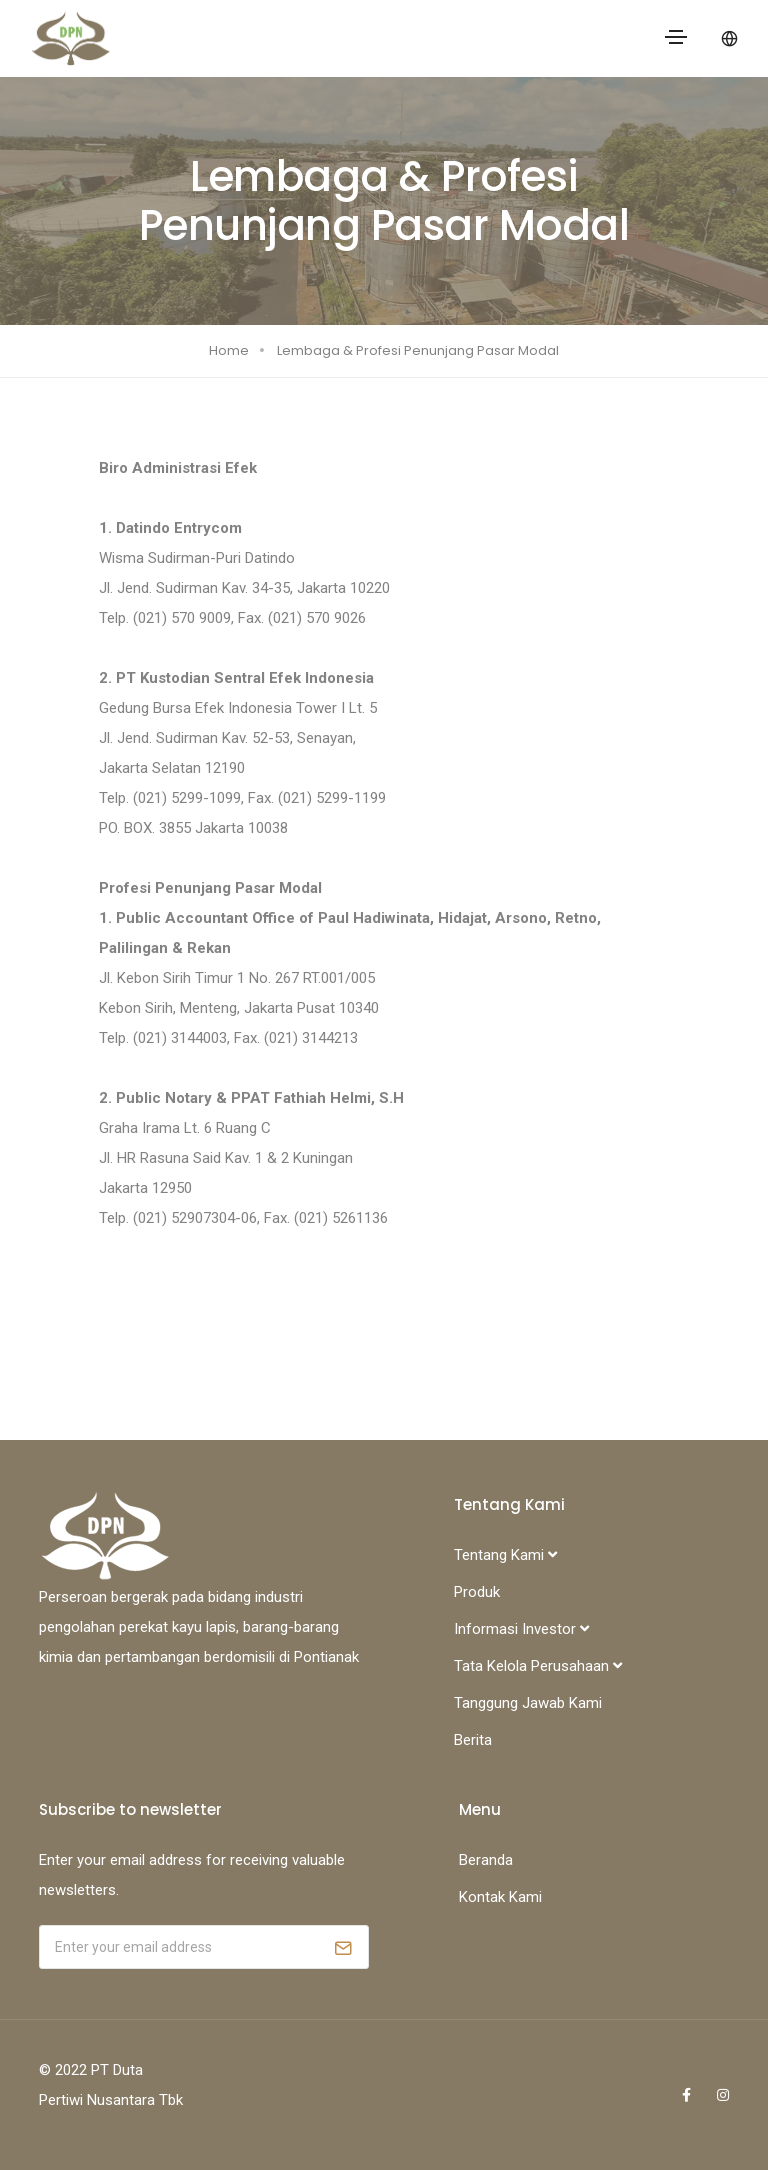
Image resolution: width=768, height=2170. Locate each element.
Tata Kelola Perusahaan (538, 1666)
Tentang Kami (505, 1555)
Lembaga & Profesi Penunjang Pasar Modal (418, 350)
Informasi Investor (521, 1629)
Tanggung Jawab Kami (528, 1703)
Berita (473, 1740)
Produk (477, 1592)
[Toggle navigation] (676, 37)
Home (229, 350)
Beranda (486, 1860)
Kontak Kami (500, 1897)
